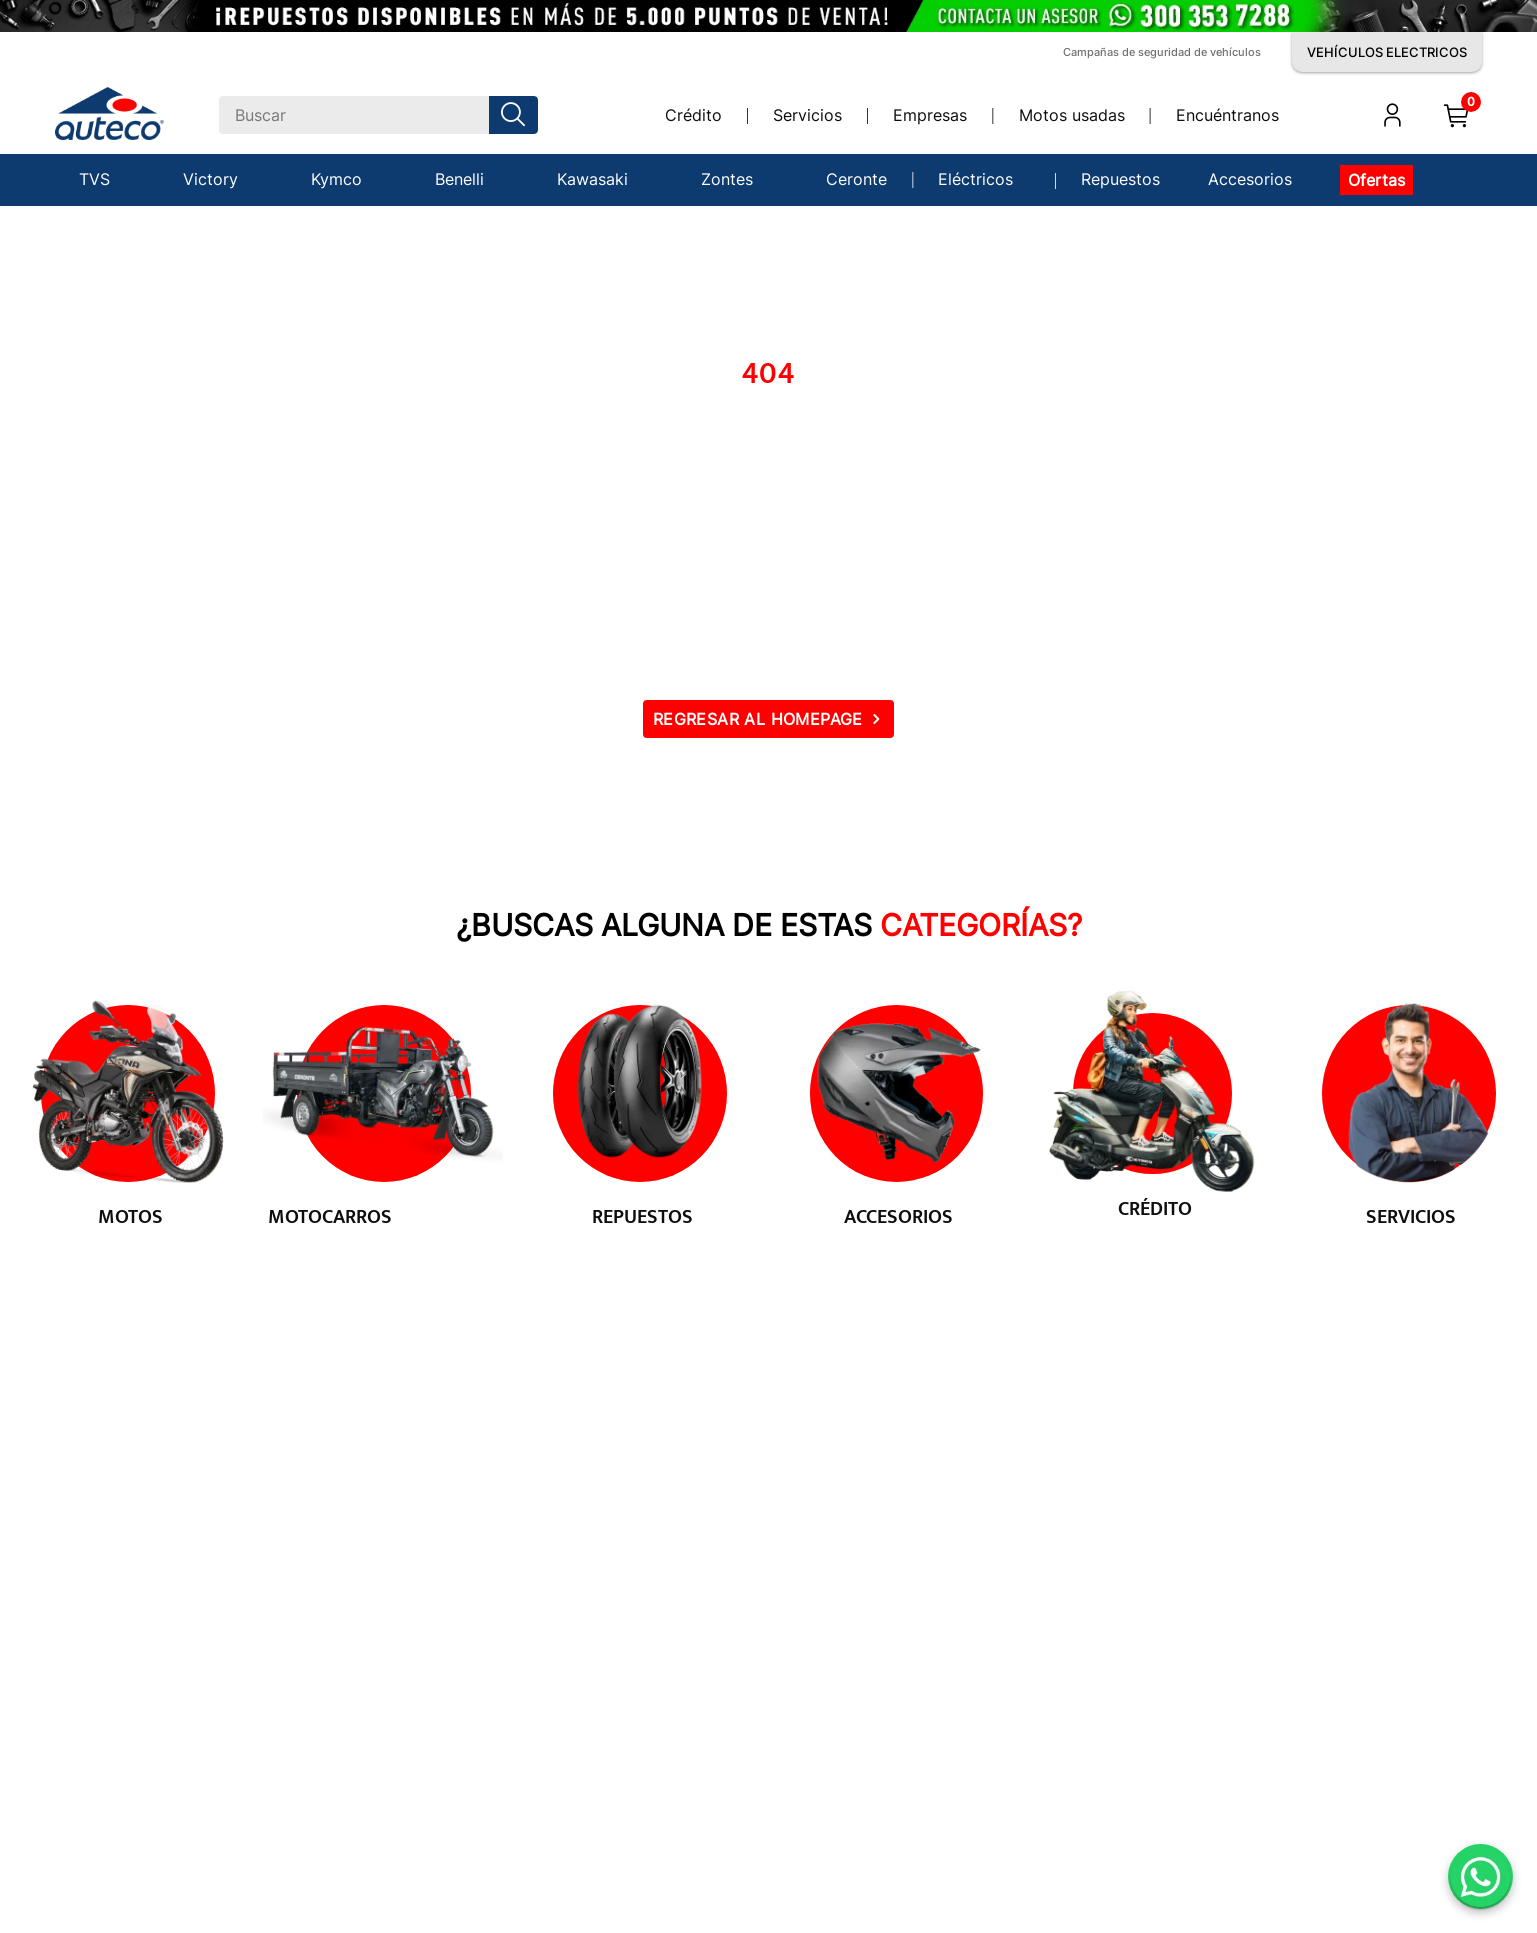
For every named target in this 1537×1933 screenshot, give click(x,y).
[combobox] (378, 115)
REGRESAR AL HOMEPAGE (758, 719)
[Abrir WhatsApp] (1480, 1876)
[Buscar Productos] (517, 115)
